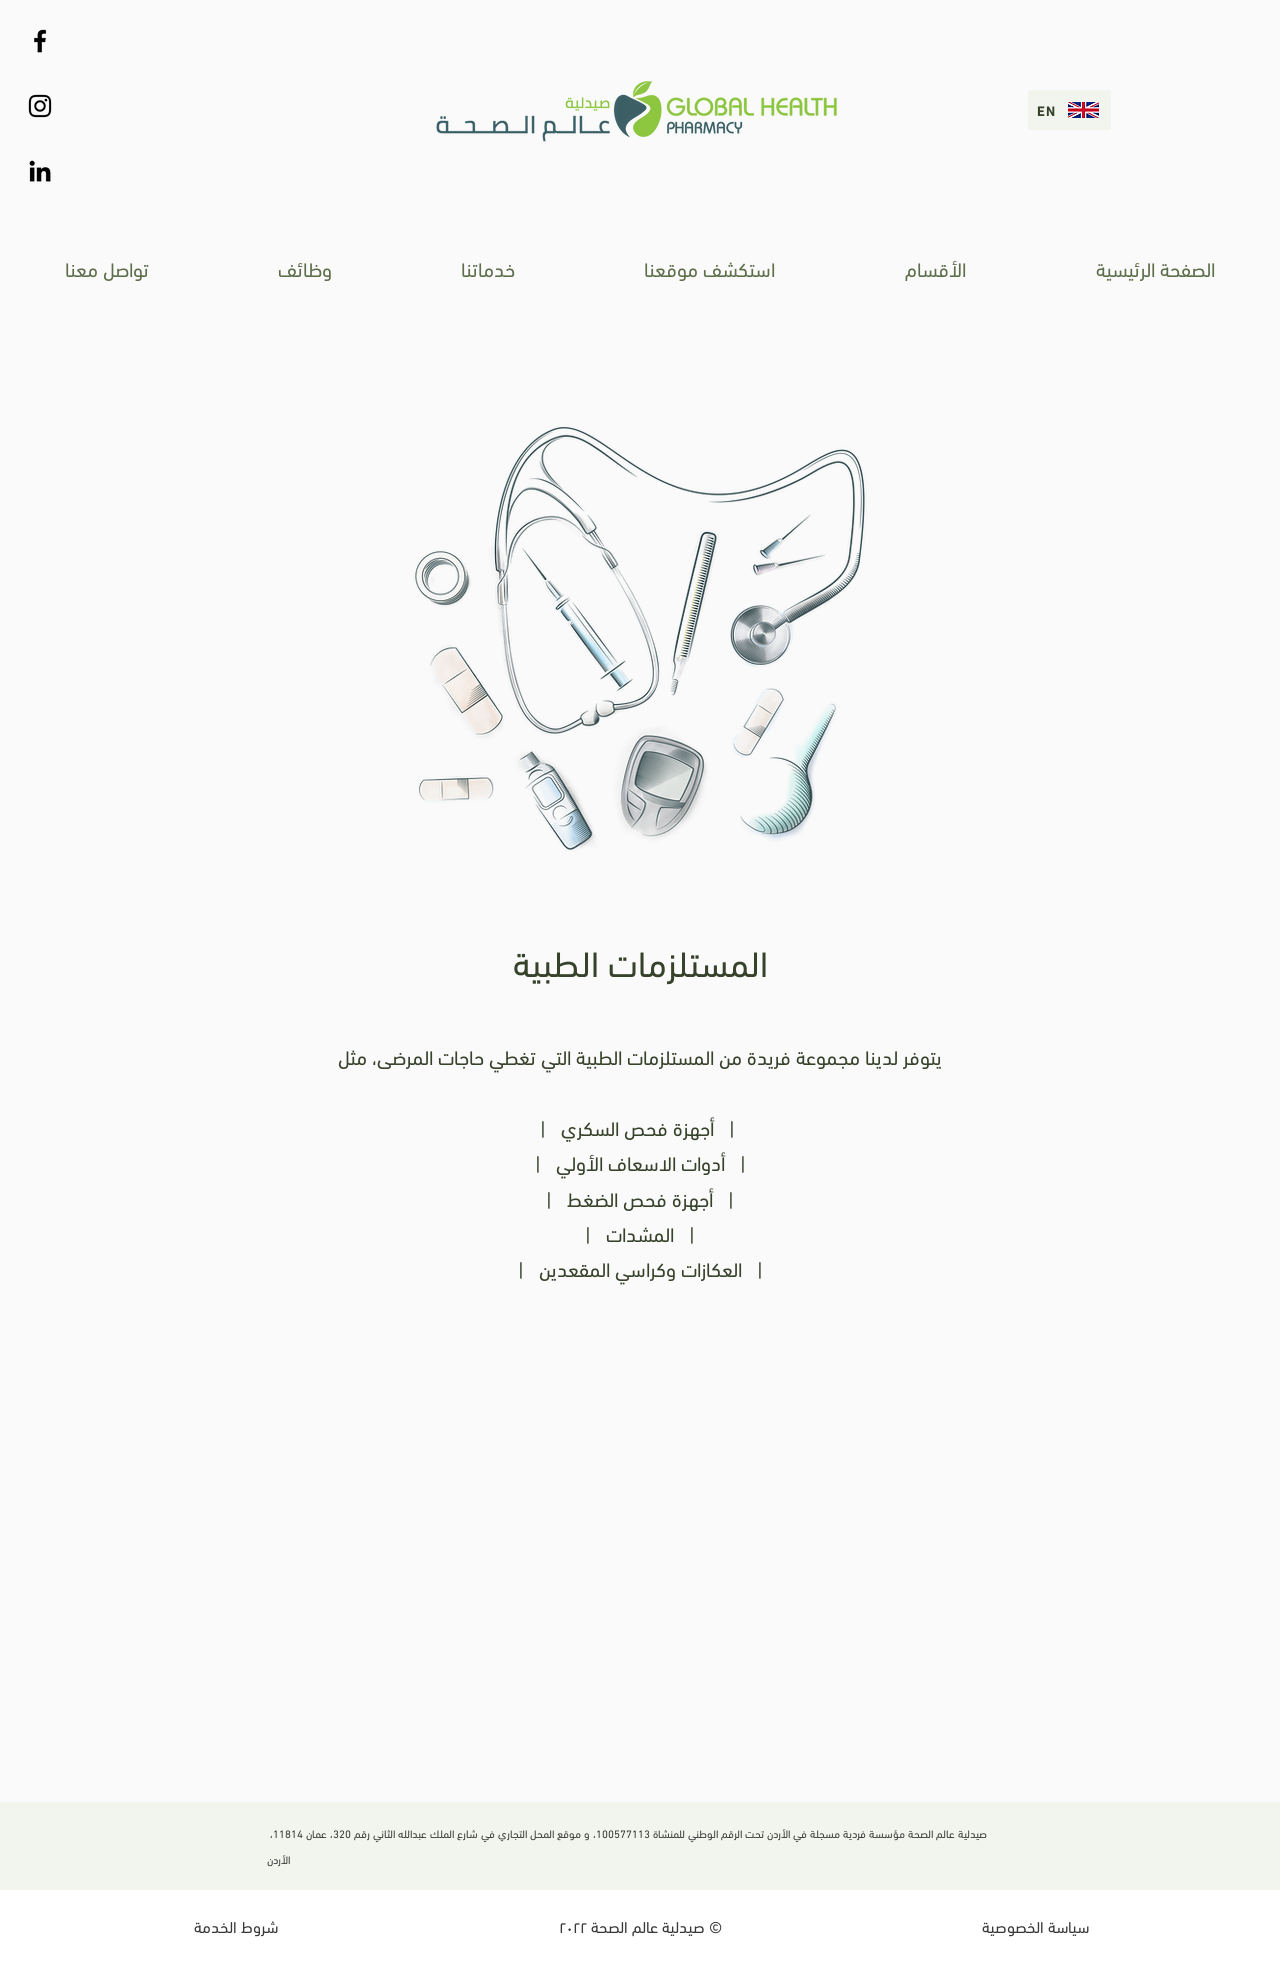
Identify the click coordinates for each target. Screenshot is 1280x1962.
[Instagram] (40, 106)
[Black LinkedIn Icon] (40, 171)
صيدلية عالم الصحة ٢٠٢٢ (634, 1925)
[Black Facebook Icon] (40, 41)
